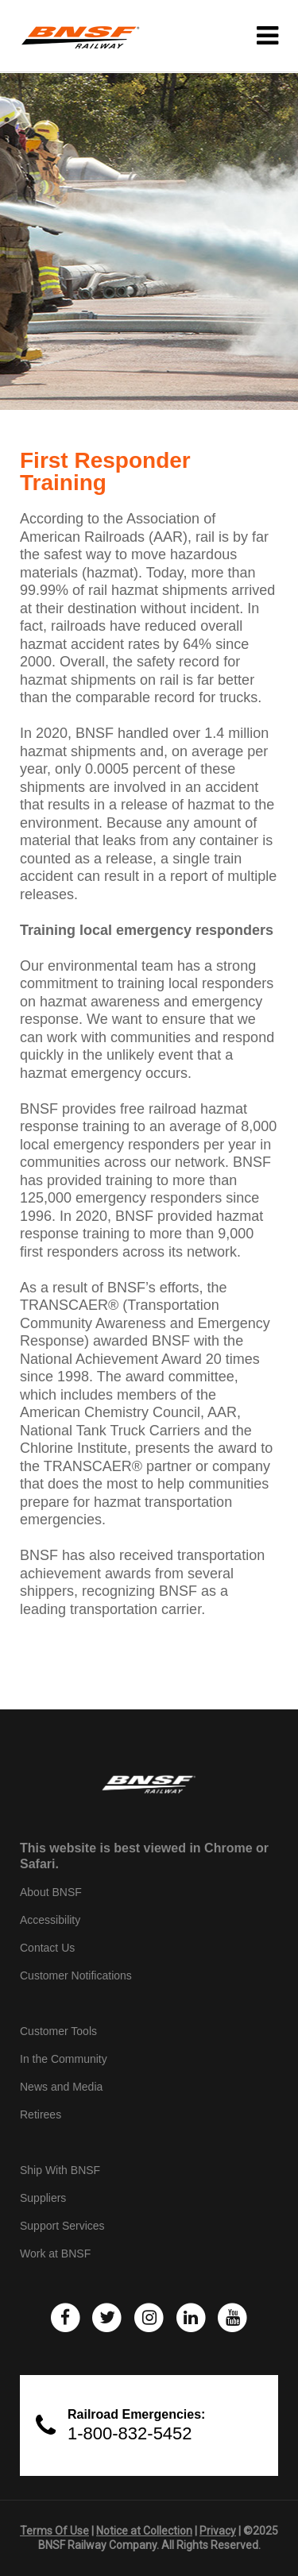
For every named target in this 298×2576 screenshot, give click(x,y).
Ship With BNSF (60, 2170)
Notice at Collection (144, 2530)
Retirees (40, 2114)
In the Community (63, 2059)
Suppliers (43, 2198)
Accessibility (50, 1920)
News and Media (61, 2086)
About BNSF (51, 1892)
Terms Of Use (54, 2530)
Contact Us (47, 1947)
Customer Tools (58, 2031)
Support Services (62, 2225)
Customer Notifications (76, 1975)
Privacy (217, 2530)
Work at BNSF (55, 2253)
